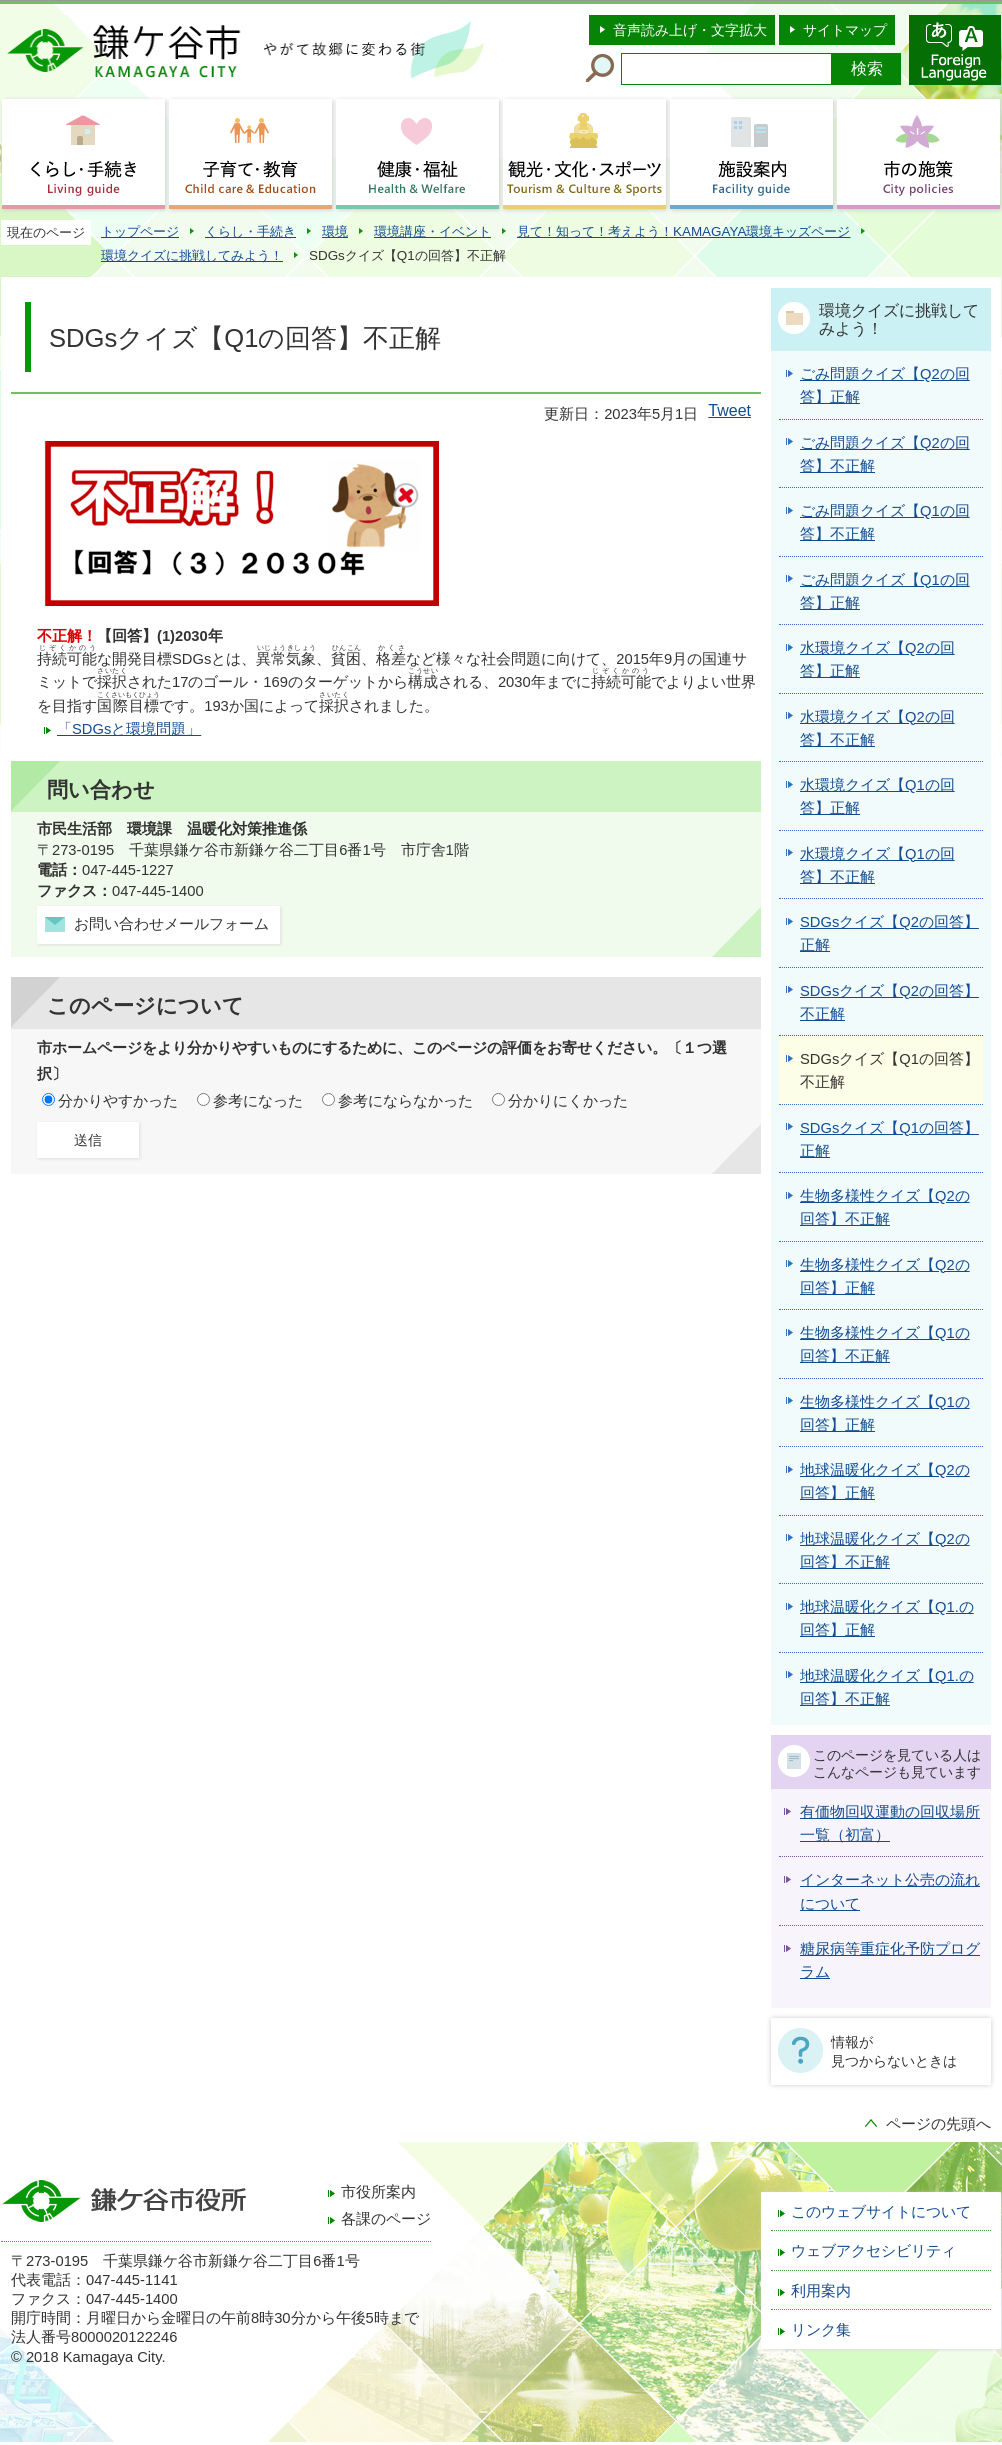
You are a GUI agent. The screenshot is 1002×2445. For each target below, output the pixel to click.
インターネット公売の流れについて (890, 1891)
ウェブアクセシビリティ (873, 2251)
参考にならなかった (405, 1101)
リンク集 (821, 2330)
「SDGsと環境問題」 (129, 729)
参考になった (258, 1101)
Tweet (729, 410)
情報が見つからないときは (894, 2051)
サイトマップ (845, 30)
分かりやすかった (118, 1101)
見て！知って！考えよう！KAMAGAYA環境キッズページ (683, 231)
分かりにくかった (568, 1101)
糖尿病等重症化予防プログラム (890, 1960)
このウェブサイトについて (881, 2212)
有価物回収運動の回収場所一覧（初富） (890, 1823)
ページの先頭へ (938, 2124)
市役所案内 (378, 2192)
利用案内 (821, 2291)
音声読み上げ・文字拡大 (690, 30)
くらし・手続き (250, 231)
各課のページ (386, 2219)
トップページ (140, 231)
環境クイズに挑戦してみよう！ (192, 255)
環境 (335, 231)
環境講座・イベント (432, 231)
